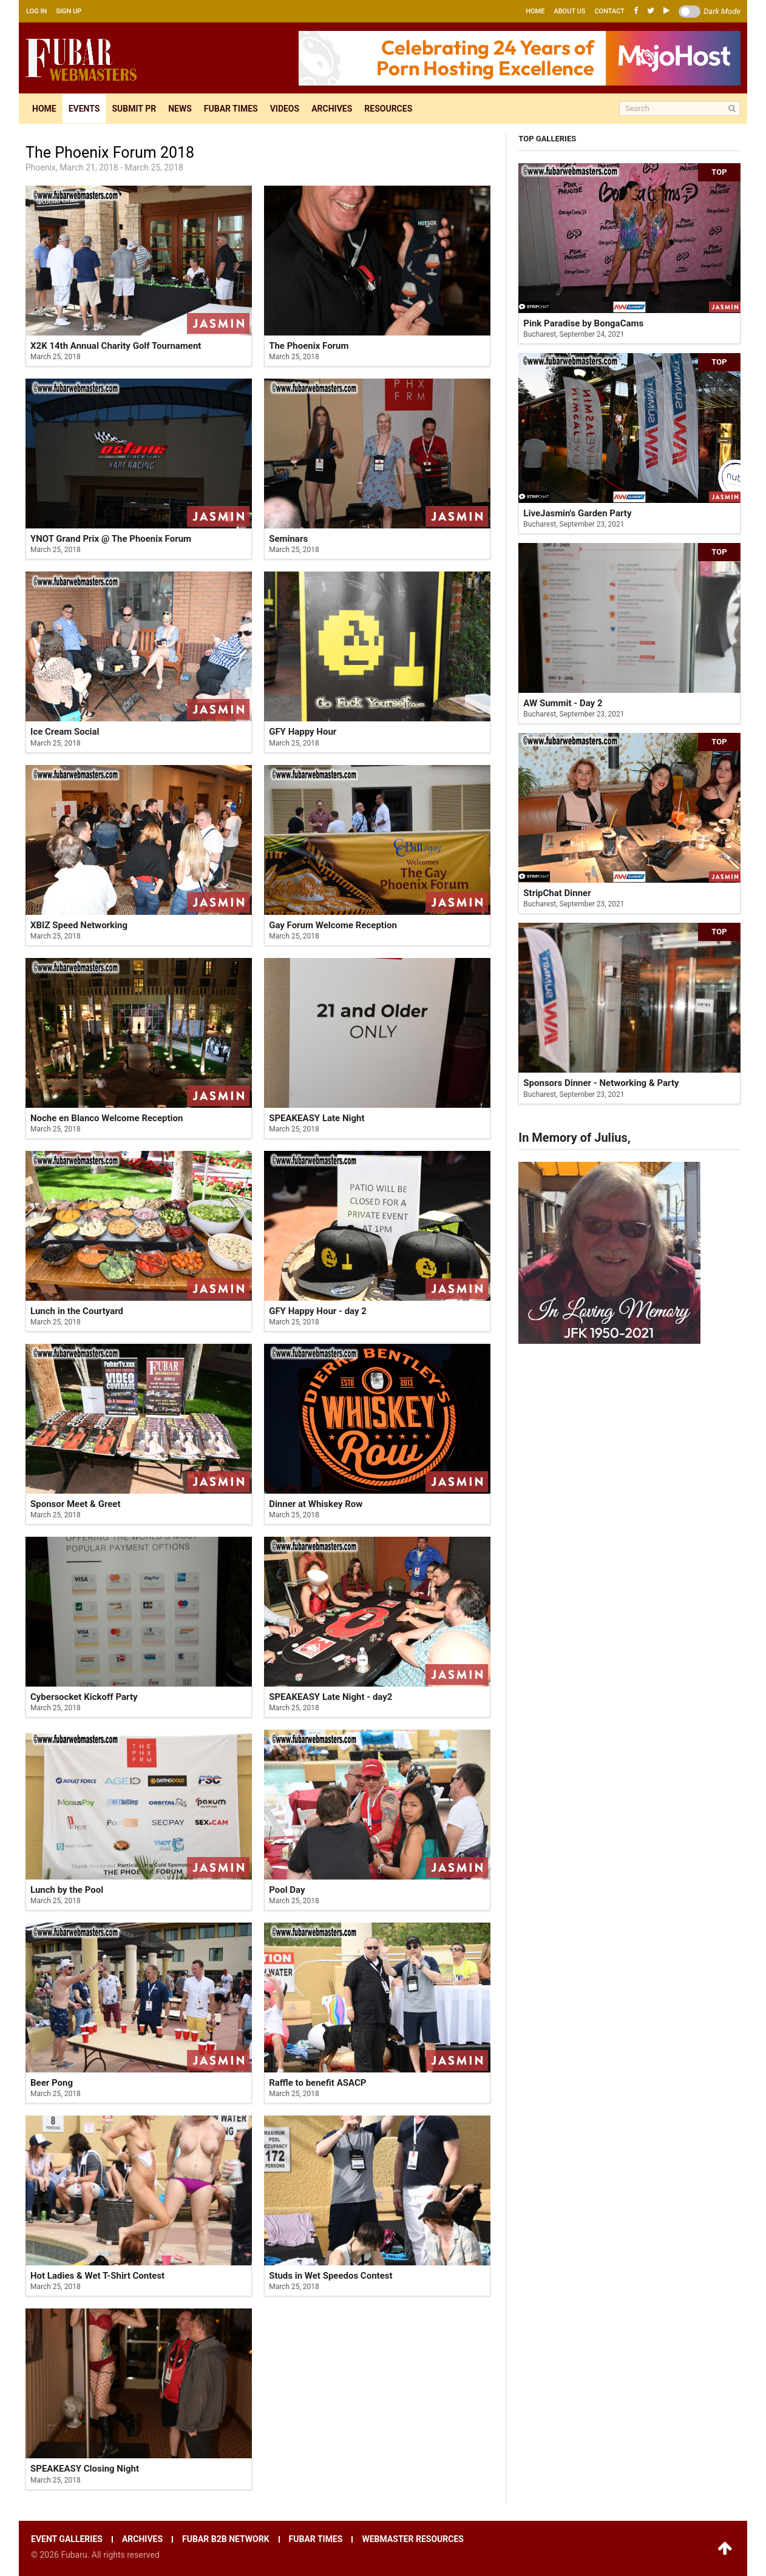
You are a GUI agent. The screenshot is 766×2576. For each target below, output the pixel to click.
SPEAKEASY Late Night (316, 1118)
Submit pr (134, 108)
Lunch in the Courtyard (76, 1311)
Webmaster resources (412, 2539)
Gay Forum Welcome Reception (333, 925)
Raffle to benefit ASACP (317, 2082)
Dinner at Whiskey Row (315, 1504)
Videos (285, 108)
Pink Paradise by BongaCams (583, 323)
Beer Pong (51, 2082)
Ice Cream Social (65, 731)
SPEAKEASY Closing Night (84, 2468)
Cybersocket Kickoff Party (84, 1696)
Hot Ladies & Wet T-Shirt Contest (97, 2275)
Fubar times (231, 108)
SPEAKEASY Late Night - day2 (330, 1696)
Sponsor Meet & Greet (75, 1504)
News (180, 108)
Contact (609, 11)
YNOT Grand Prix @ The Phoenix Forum (110, 538)
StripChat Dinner (557, 893)
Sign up (68, 11)
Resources (388, 108)
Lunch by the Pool (66, 1889)
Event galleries (67, 2539)
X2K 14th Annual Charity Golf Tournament (115, 345)
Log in (36, 11)
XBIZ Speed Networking (78, 925)
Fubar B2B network (225, 2539)
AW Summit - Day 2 (562, 703)
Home (535, 11)
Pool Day (287, 1889)
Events (84, 108)
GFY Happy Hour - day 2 (318, 1311)
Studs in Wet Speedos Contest (330, 2275)
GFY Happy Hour (302, 731)
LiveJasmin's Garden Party (577, 513)
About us (569, 11)
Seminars (288, 538)
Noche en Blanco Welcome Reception (106, 1118)
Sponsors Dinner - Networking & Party (601, 1082)
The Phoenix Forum (308, 345)
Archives (331, 108)
